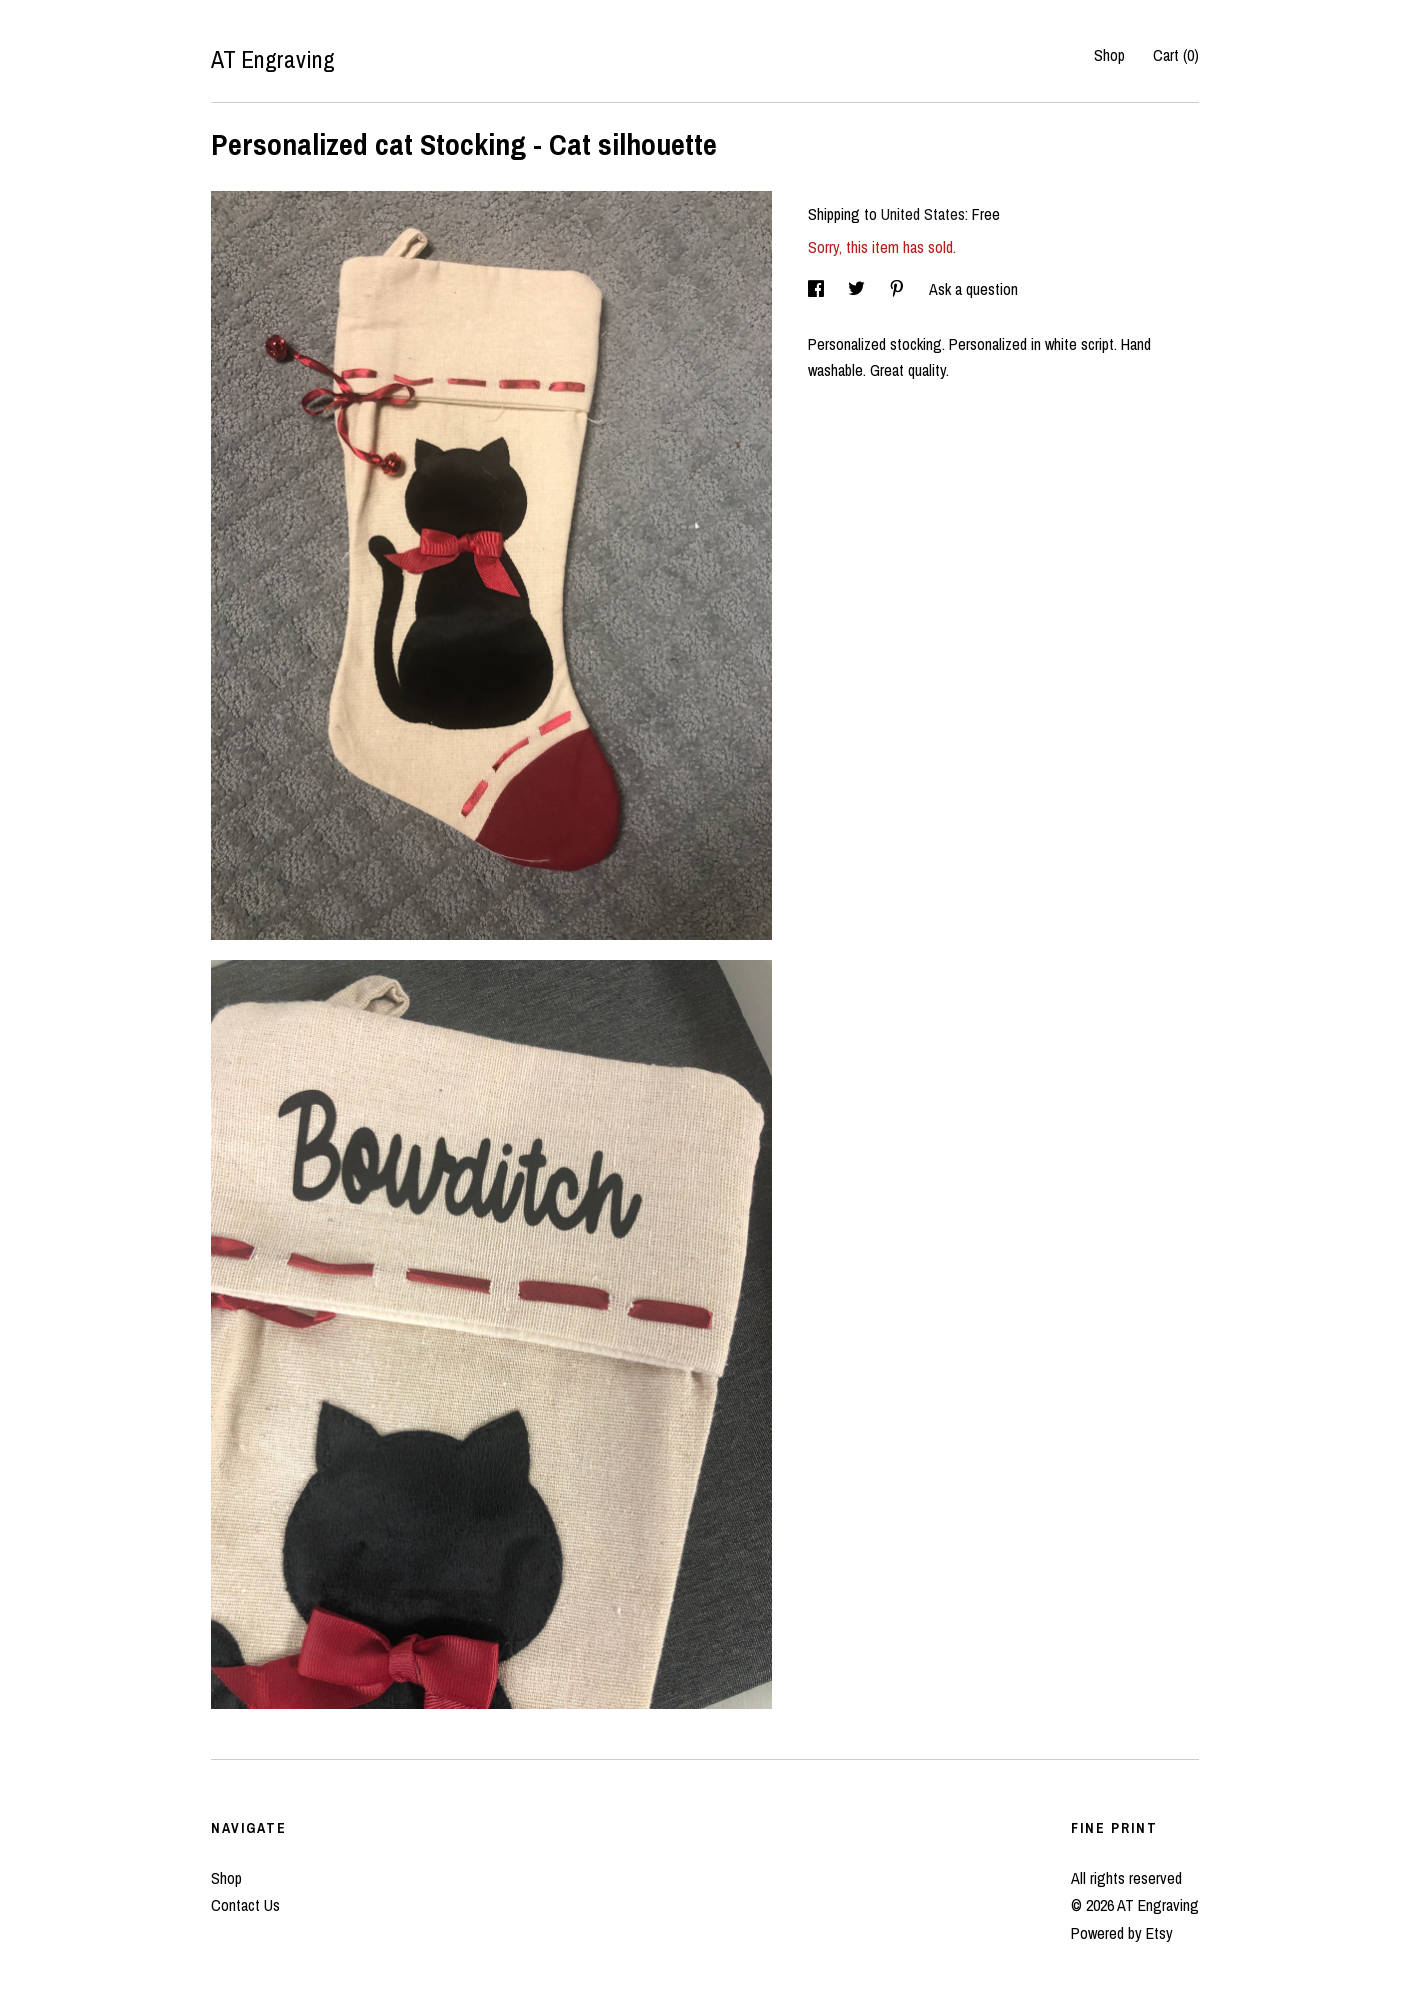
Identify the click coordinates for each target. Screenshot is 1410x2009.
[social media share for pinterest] (899, 289)
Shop (1109, 55)
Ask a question (973, 289)
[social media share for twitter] (858, 289)
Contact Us (245, 1905)
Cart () (1176, 55)
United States (923, 214)
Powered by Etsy (1122, 1933)
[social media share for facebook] (818, 289)
